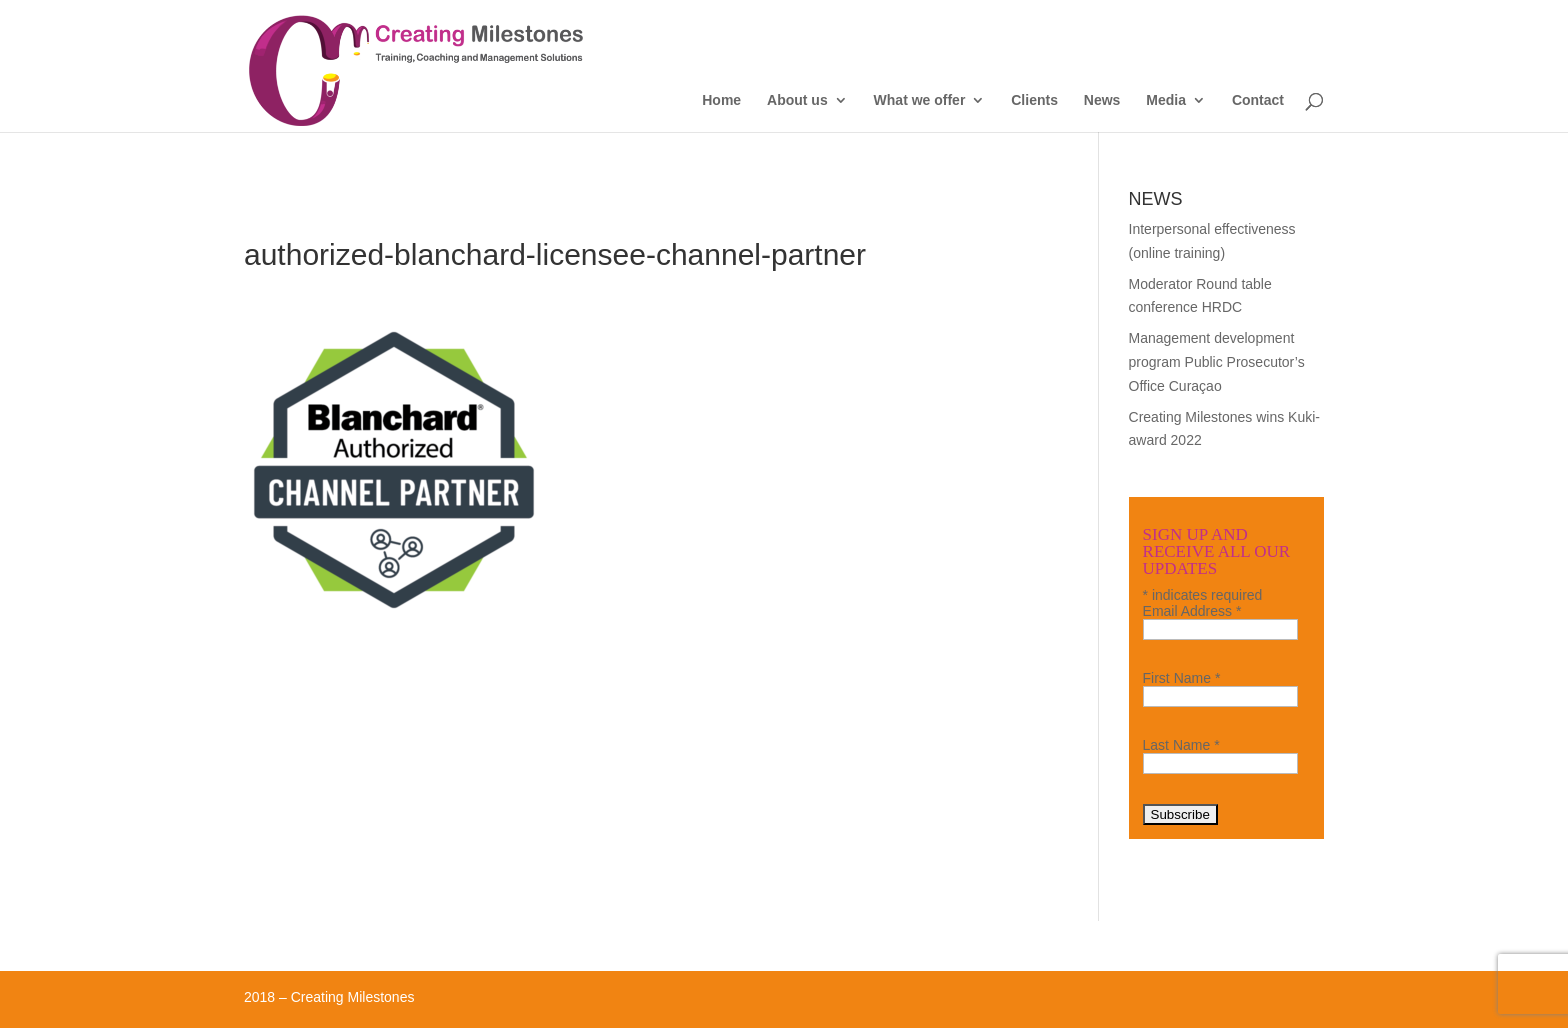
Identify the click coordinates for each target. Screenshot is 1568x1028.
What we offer (920, 100)
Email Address (1192, 611)
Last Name (1181, 745)
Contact (1258, 100)
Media (1166, 100)
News (1102, 100)
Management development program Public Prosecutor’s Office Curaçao (1217, 362)
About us (797, 100)
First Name (1182, 678)
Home (721, 100)
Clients (1034, 100)
